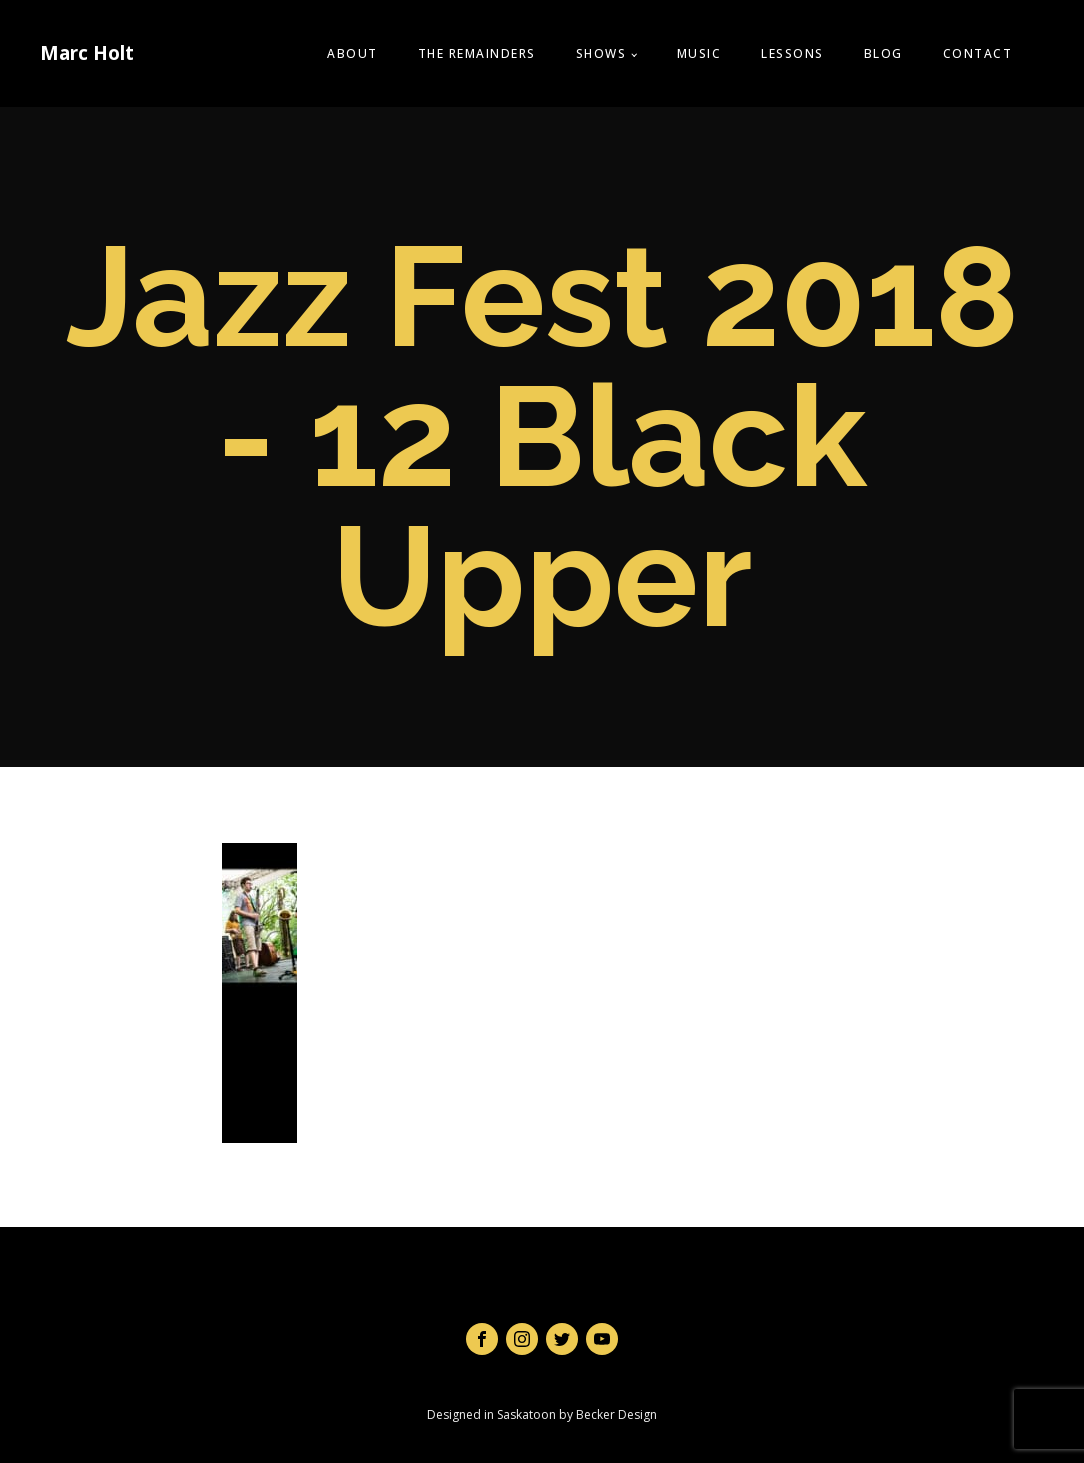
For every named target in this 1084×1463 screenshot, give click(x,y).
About (352, 53)
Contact (978, 53)
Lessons (792, 53)
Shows (601, 53)
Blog (883, 53)
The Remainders (477, 53)
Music (699, 53)
